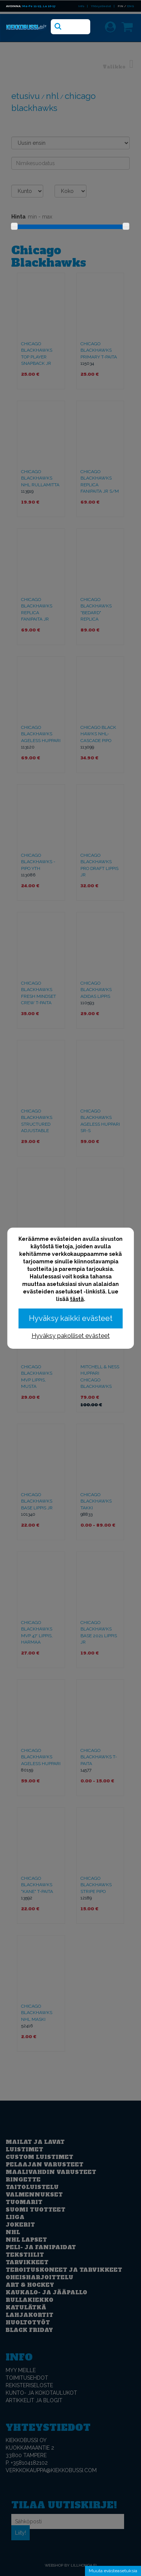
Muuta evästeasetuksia (113, 2570)
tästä (77, 1299)
